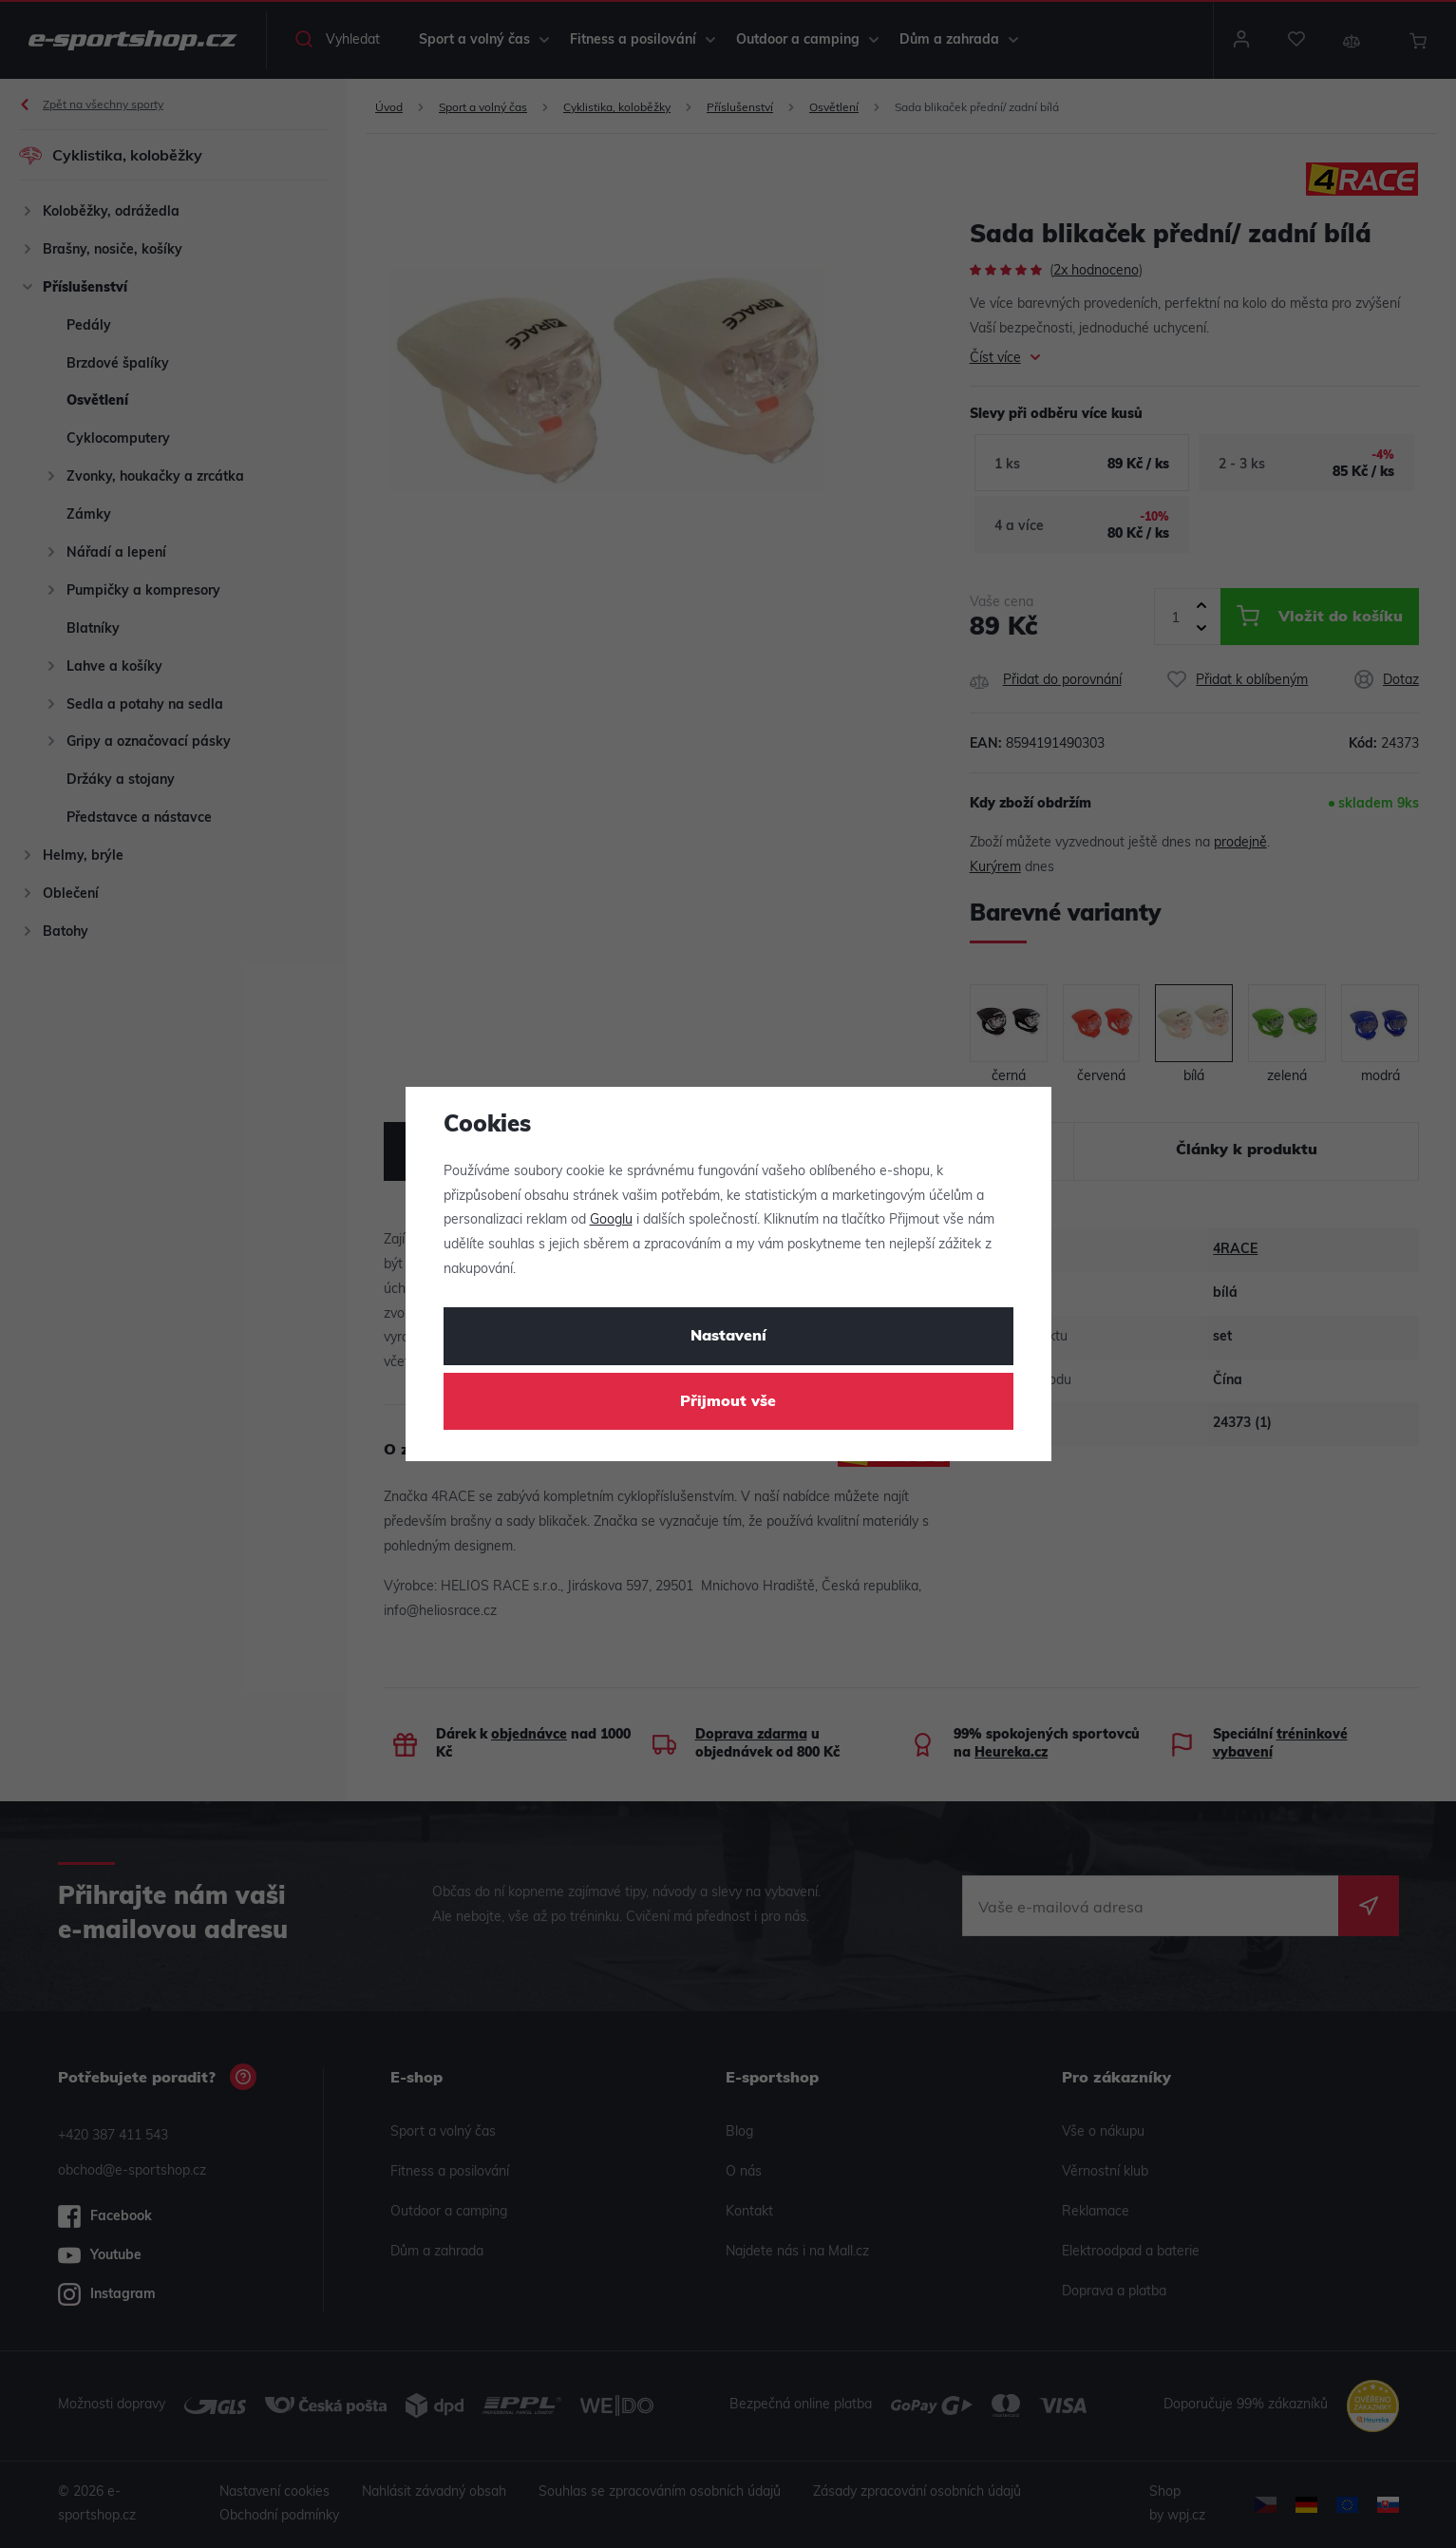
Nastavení (728, 1336)
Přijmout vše (728, 1402)
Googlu (611, 1220)
